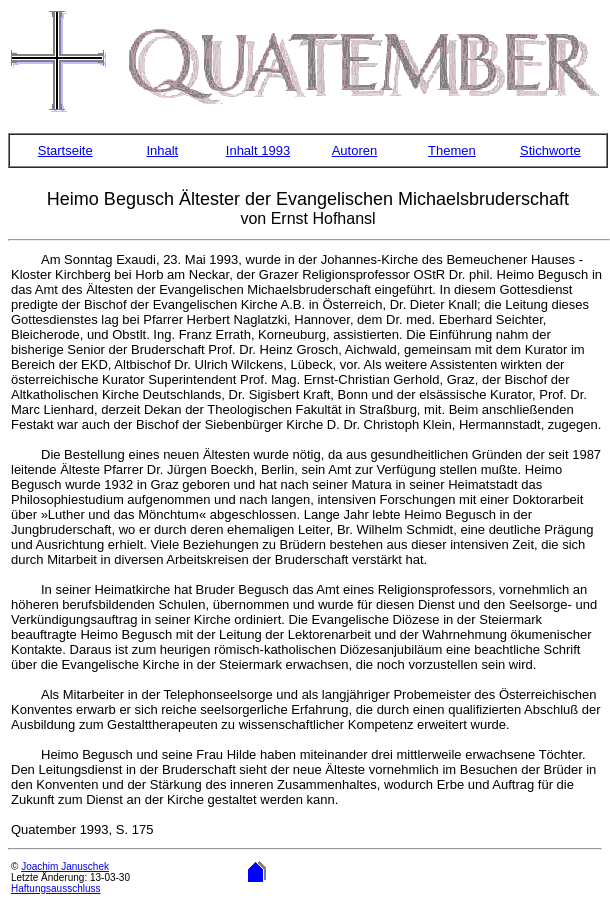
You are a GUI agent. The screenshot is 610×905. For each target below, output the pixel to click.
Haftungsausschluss (56, 888)
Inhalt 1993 (258, 150)
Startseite (65, 150)
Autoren (355, 150)
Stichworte (550, 150)
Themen (452, 150)
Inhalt (162, 150)
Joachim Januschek (65, 866)
